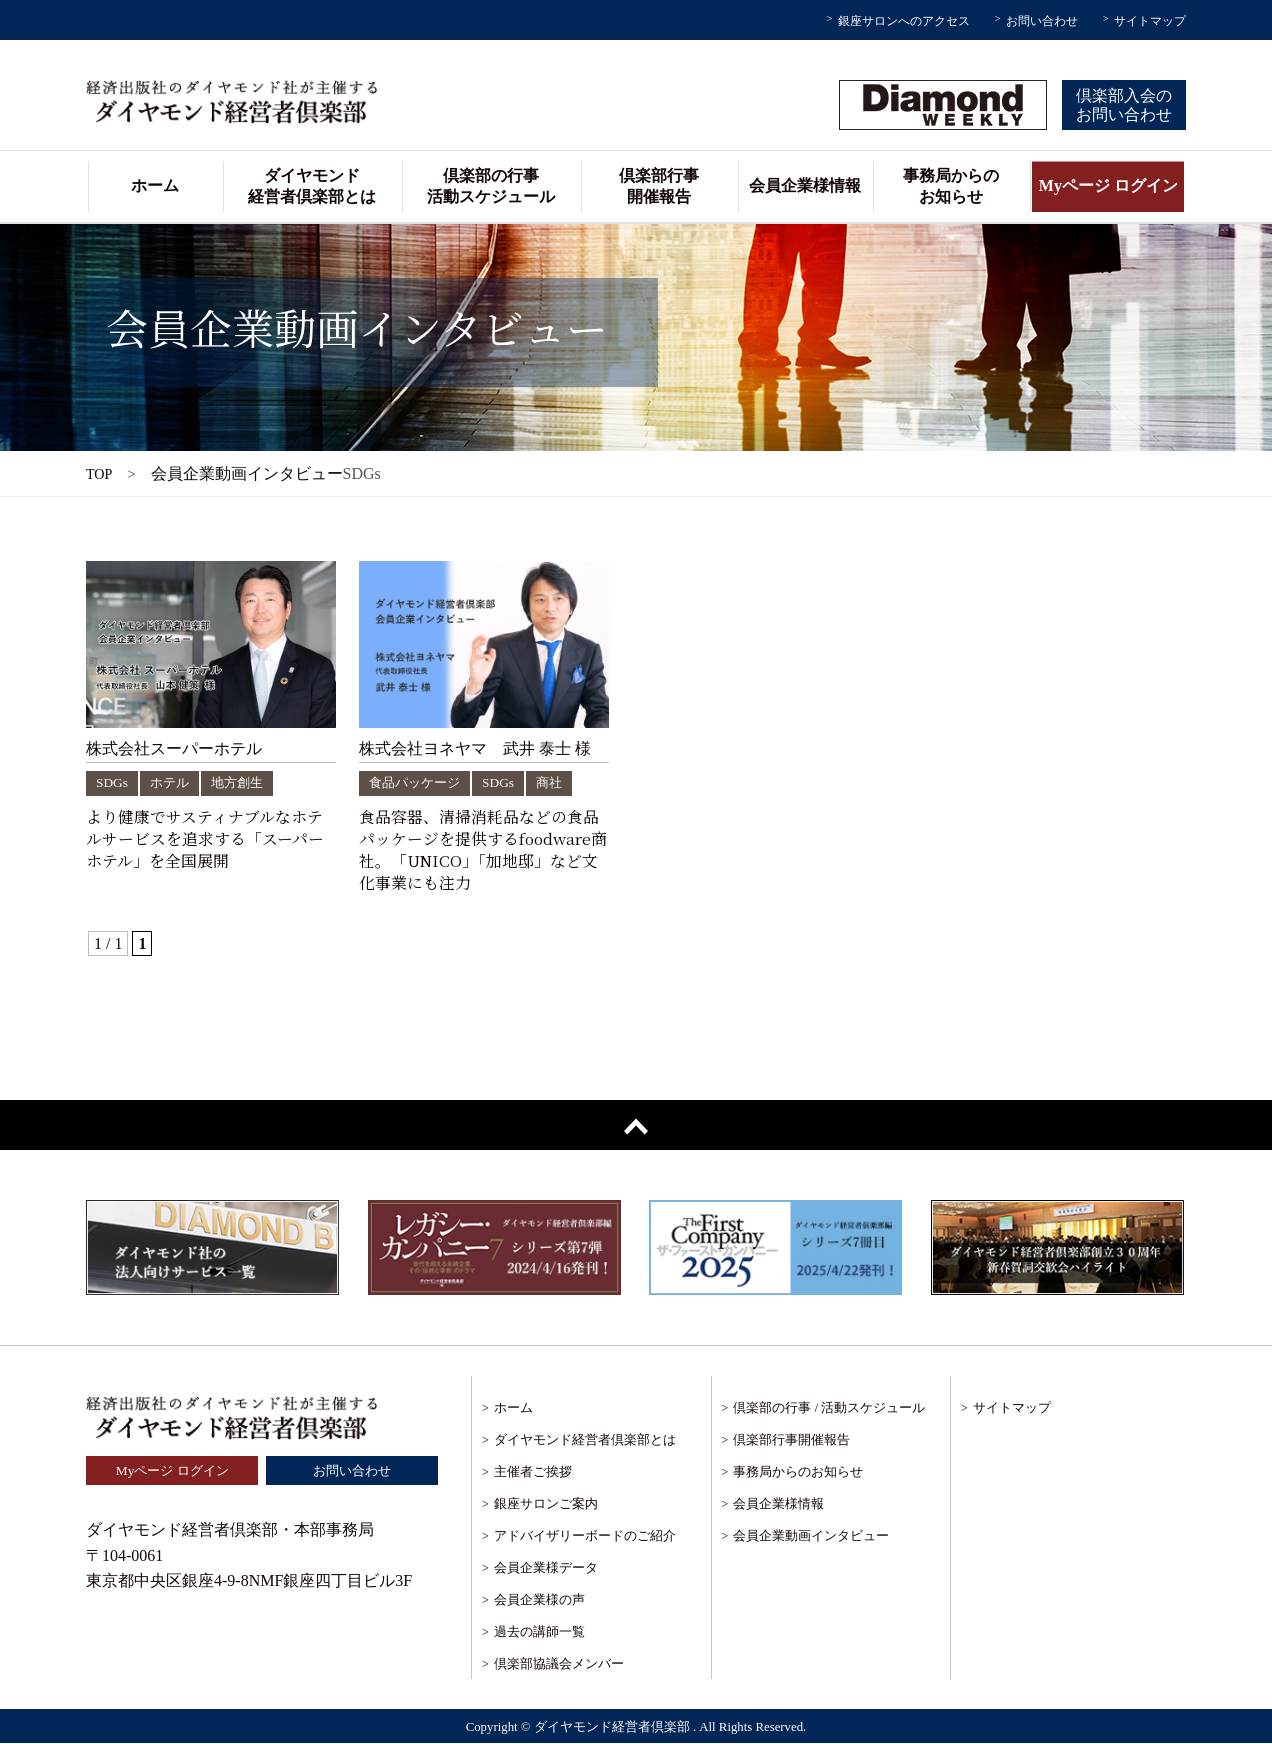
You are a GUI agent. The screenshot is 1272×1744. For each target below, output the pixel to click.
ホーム (155, 185)
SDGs (112, 782)
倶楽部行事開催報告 (659, 186)
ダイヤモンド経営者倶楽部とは (312, 186)
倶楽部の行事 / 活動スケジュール (829, 1408)
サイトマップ (1150, 21)
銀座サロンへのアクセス (904, 21)
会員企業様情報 (805, 185)
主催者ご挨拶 (533, 1472)
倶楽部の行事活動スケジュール (491, 186)
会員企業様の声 (539, 1600)
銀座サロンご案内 (546, 1504)
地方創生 (242, 782)
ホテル (171, 782)
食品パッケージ (418, 782)
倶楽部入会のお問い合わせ (1124, 105)
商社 (558, 782)
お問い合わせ (1042, 21)
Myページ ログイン (1108, 185)
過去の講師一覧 (539, 1632)
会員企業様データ (546, 1568)
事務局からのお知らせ (951, 186)
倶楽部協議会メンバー (559, 1664)
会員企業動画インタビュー (811, 1536)
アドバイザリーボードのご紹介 (585, 1536)
